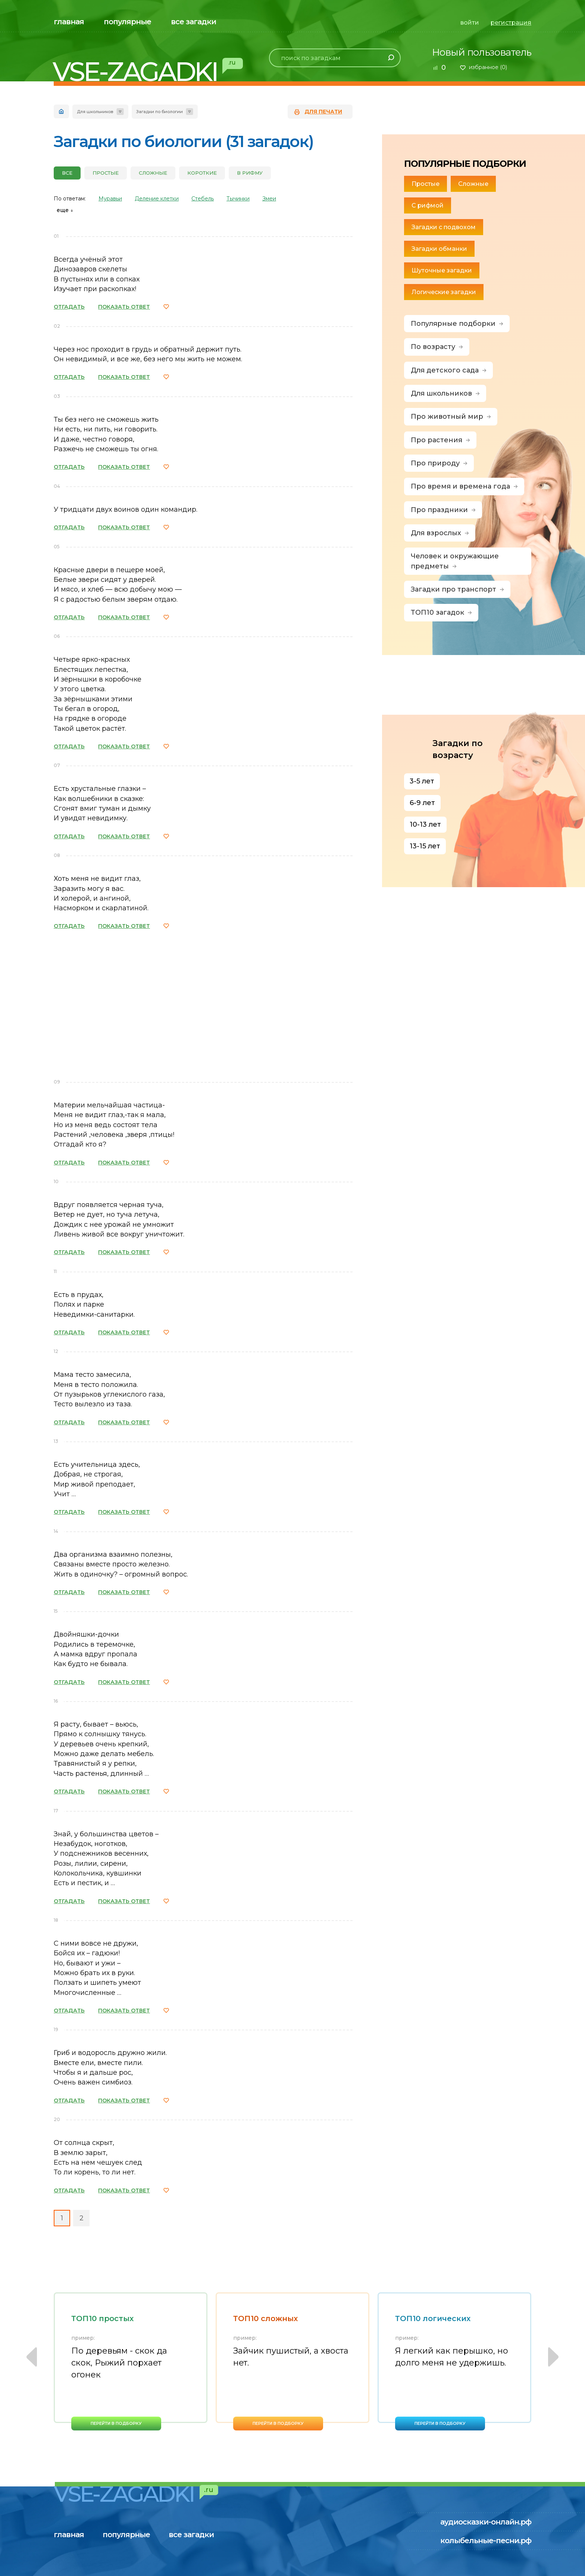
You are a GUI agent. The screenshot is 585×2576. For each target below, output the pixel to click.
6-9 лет (422, 803)
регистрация (511, 22)
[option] (131, 2361)
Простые (106, 173)
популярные (127, 21)
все (67, 173)
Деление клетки (157, 198)
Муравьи (110, 198)
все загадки (193, 21)
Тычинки (238, 198)
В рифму (250, 173)
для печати (323, 111)
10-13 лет (425, 824)
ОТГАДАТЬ (69, 306)
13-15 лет (425, 846)
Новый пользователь (481, 52)
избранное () (488, 67)
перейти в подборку (116, 2423)
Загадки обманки (439, 248)
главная (69, 21)
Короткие (202, 173)
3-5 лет (422, 781)
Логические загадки (444, 292)
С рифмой (428, 205)
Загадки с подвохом (444, 227)
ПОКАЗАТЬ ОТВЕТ (124, 306)
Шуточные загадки (442, 270)
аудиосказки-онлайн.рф (485, 2521)
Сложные (153, 173)
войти (469, 22)
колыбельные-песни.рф (485, 2540)
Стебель (202, 198)
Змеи (269, 198)
